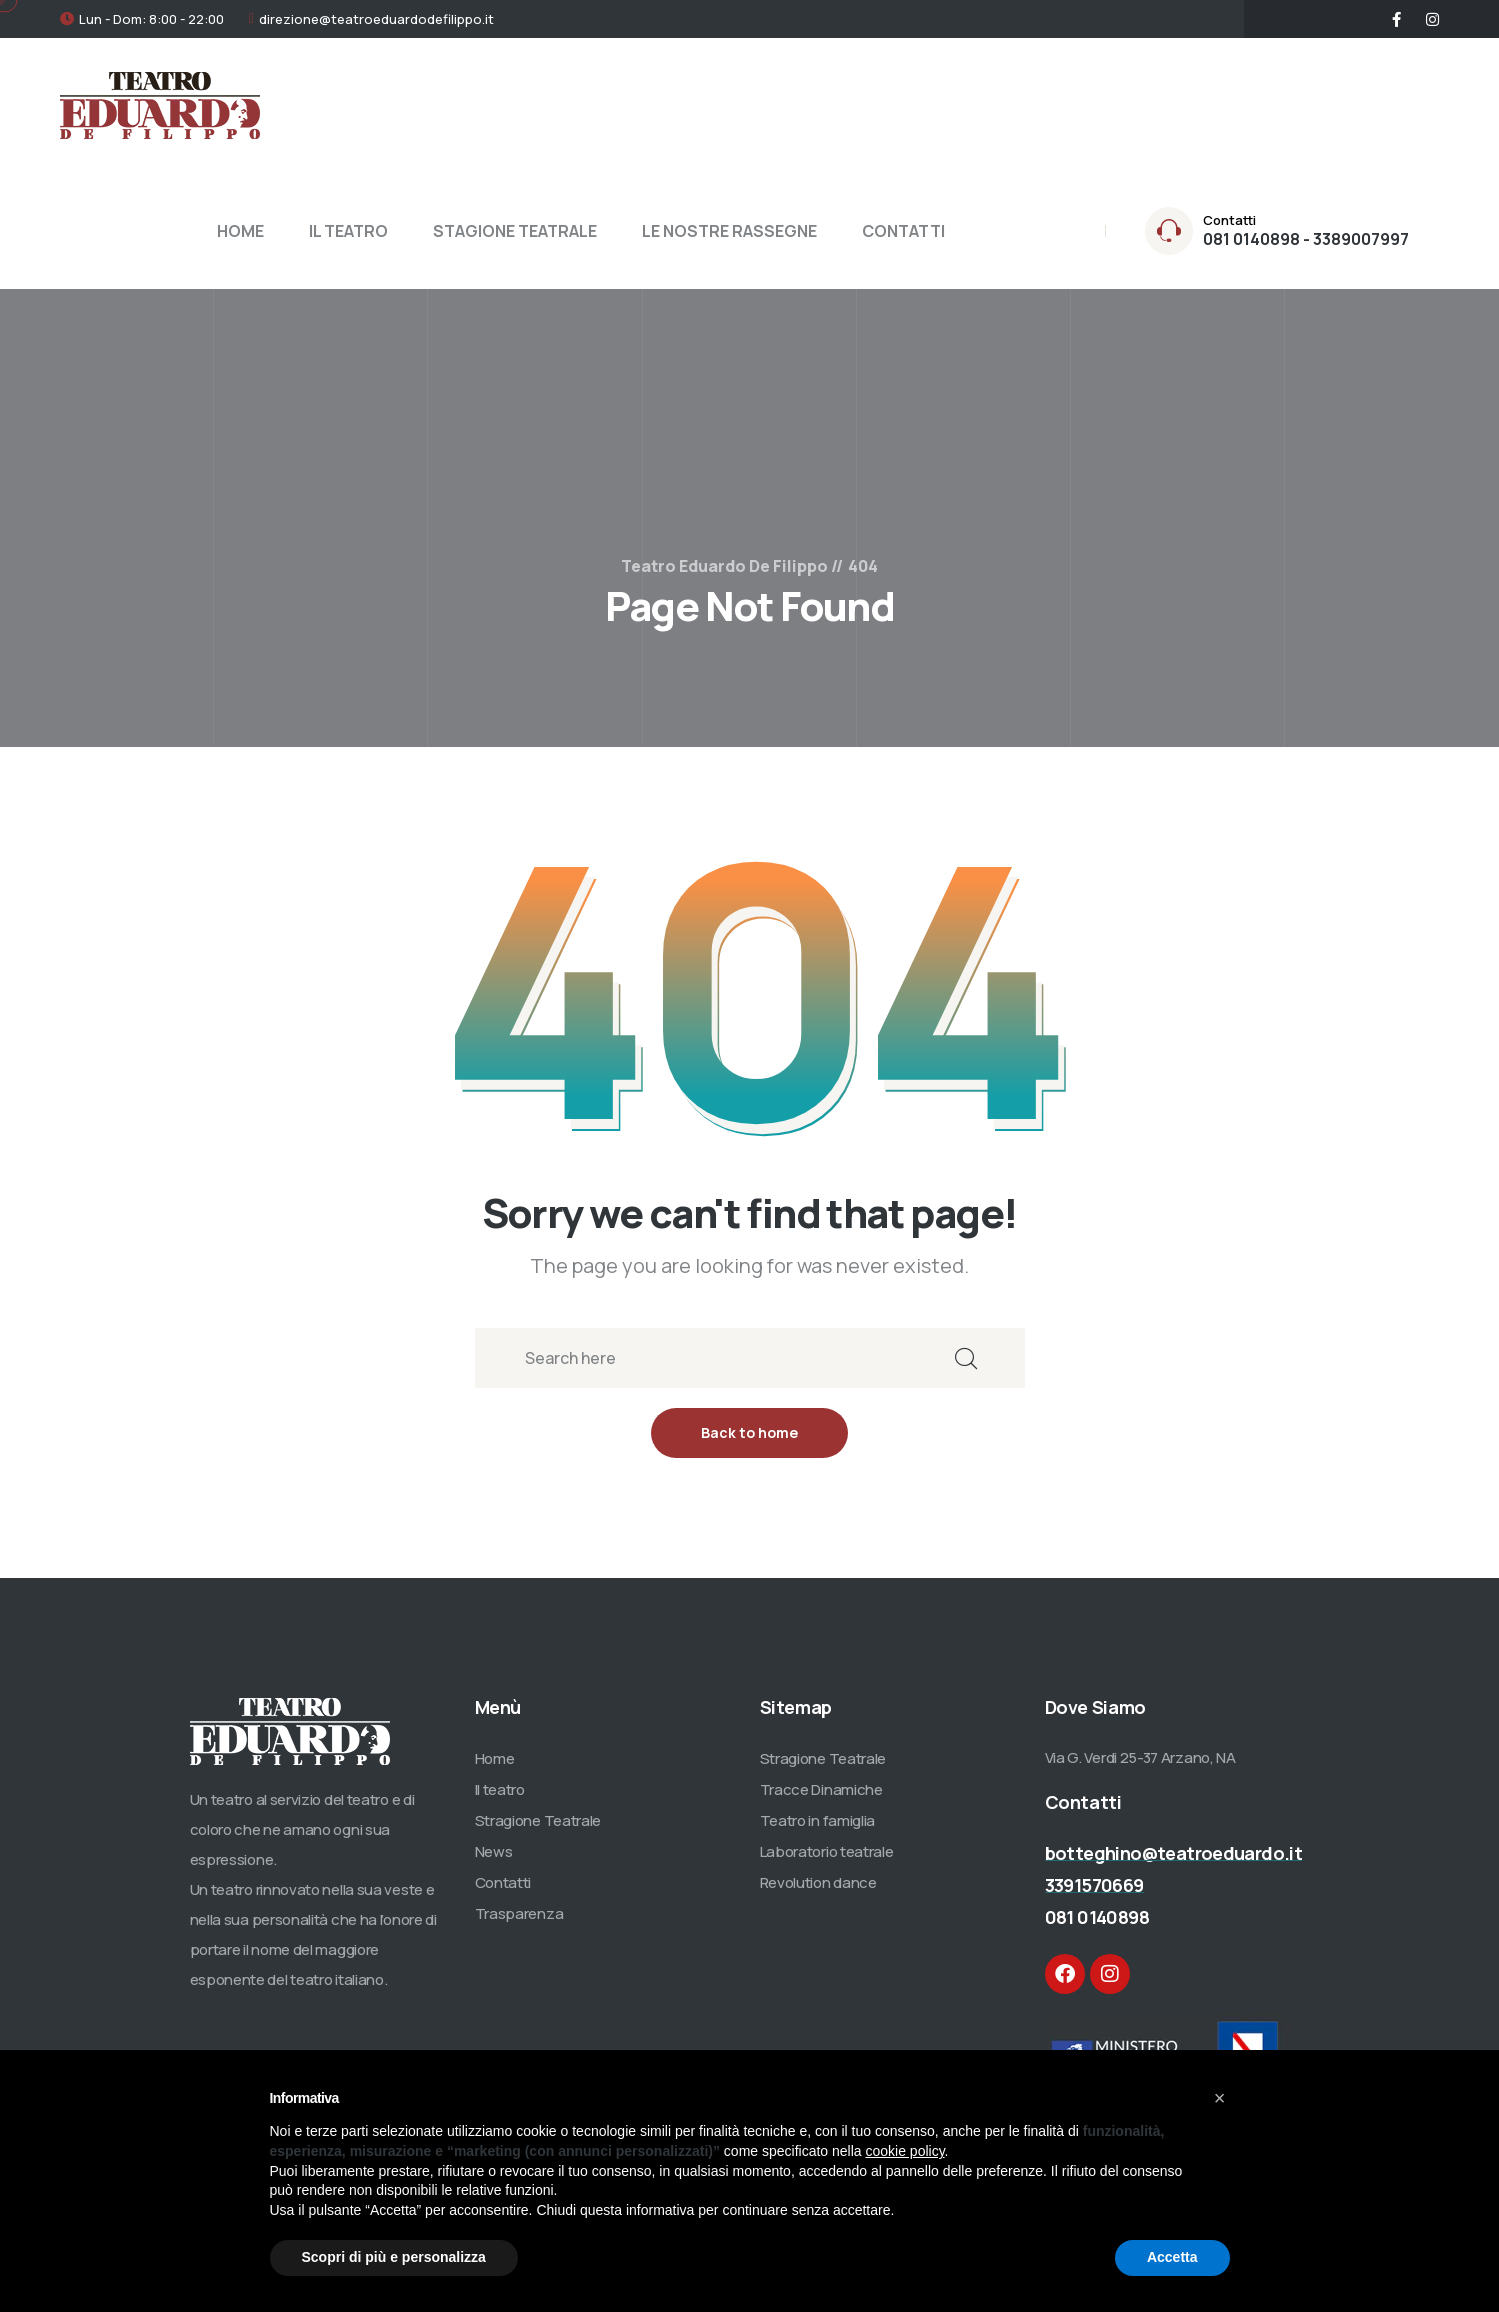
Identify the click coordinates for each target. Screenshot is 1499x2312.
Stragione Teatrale (538, 1820)
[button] (1220, 2098)
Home (495, 1758)
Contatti (503, 1882)
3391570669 (1094, 1885)
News (494, 1851)
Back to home (749, 1432)
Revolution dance (818, 1882)
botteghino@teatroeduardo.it (1174, 1853)
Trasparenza (519, 1913)
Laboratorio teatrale (827, 1851)
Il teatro (500, 1789)
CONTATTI (903, 231)
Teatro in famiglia (818, 1820)
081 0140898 (1097, 1917)
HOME (240, 231)
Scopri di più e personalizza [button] (394, 2257)
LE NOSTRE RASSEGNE (729, 231)
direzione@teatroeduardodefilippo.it (376, 19)
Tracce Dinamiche (821, 1789)
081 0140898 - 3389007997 (1306, 239)
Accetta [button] (1172, 2257)
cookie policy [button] (904, 2151)
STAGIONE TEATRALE (515, 231)
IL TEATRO (348, 231)
